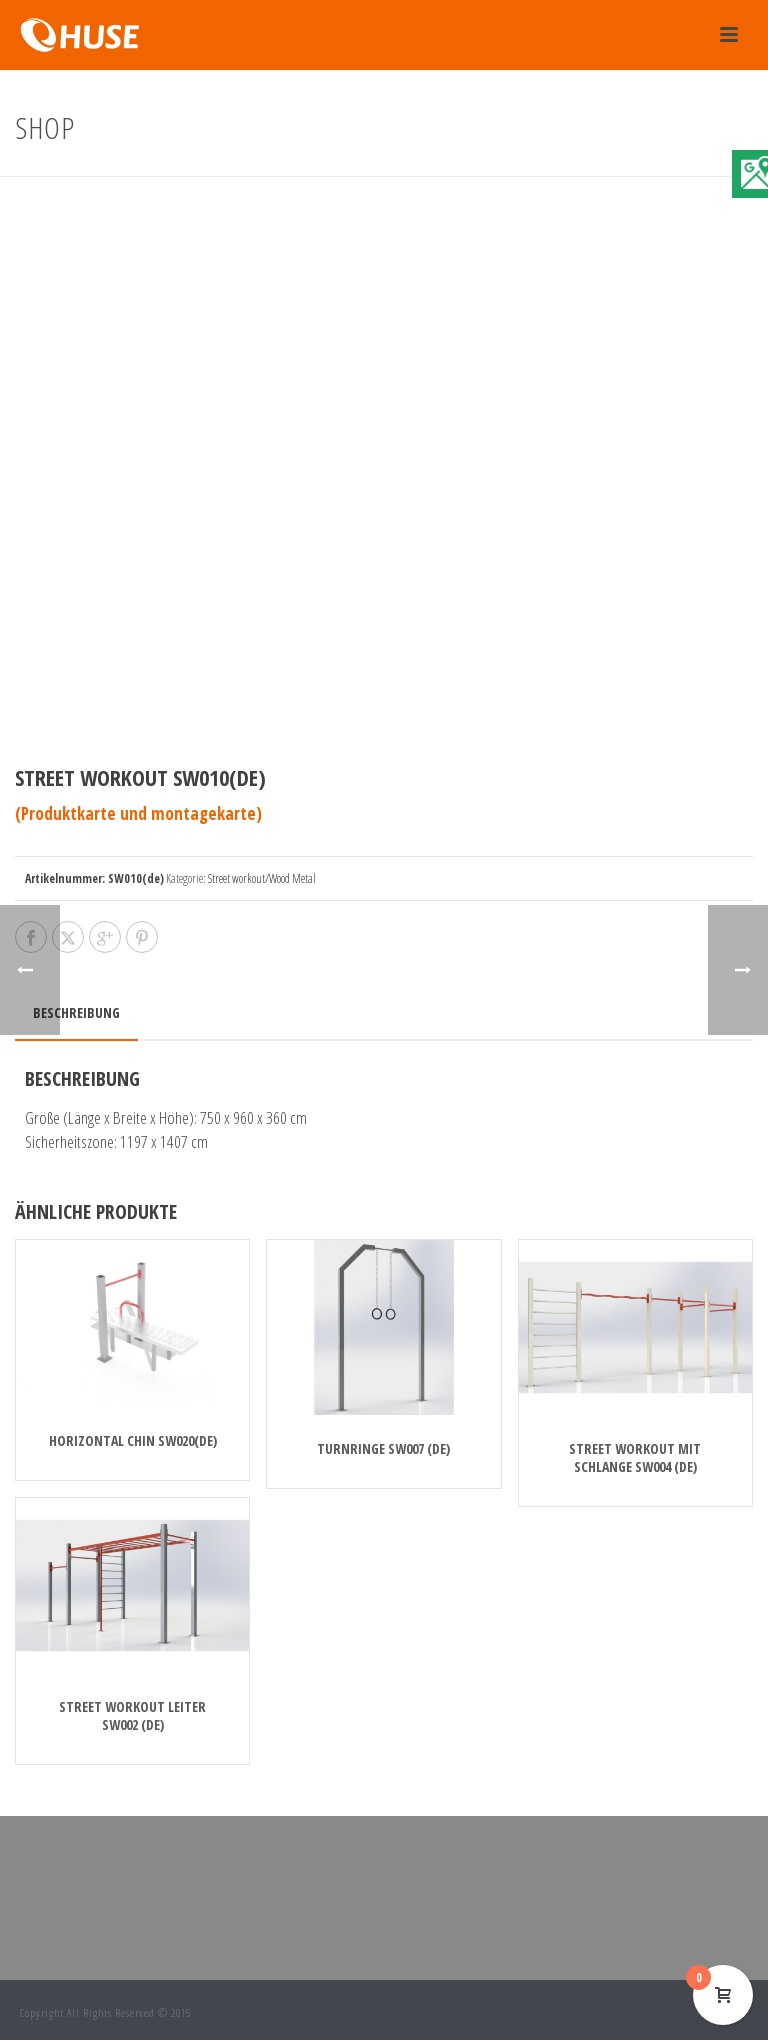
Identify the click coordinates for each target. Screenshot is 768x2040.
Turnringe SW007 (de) (383, 1448)
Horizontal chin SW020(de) (133, 1440)
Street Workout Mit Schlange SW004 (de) (635, 1457)
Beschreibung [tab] (76, 1012)
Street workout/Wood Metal (262, 878)
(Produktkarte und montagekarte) (138, 813)
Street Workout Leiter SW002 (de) (132, 1715)
